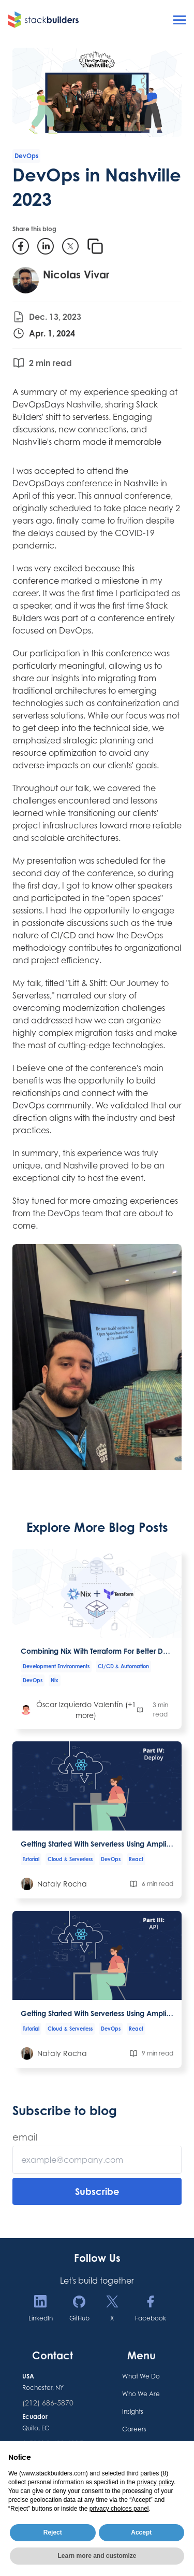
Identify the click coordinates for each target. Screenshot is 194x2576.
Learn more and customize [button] (96, 2555)
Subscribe (97, 2191)
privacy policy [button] (155, 2482)
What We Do (141, 2376)
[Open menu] (179, 19)
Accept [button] (141, 2532)
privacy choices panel (119, 2508)
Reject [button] (52, 2532)
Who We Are (141, 2394)
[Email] (97, 2160)
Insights (132, 2411)
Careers (134, 2429)
